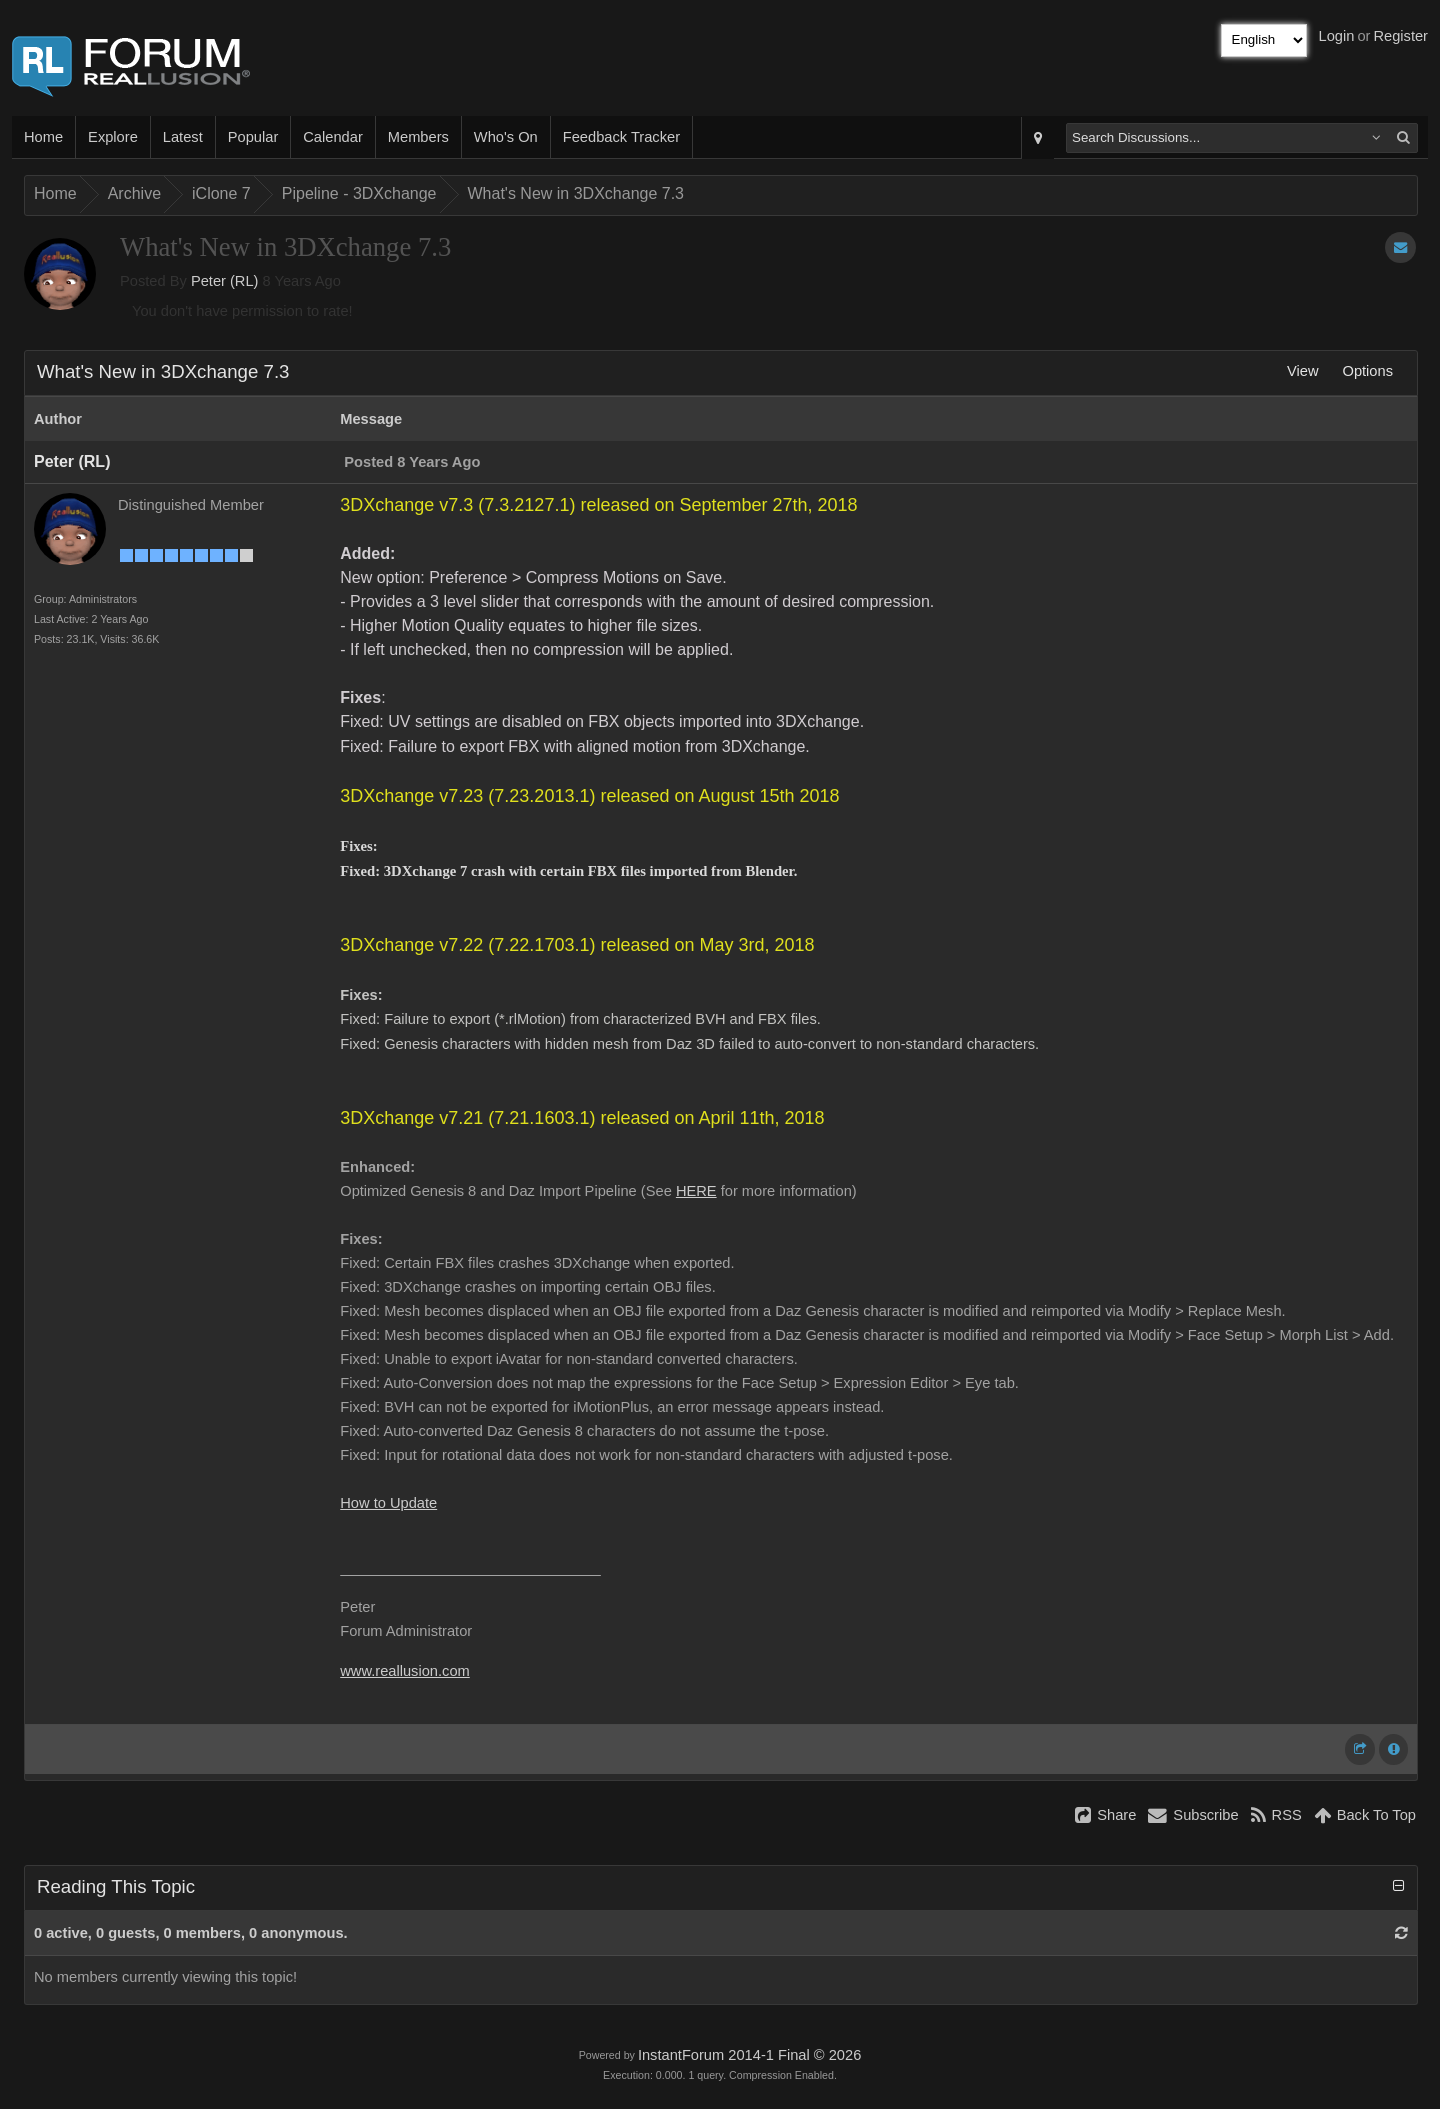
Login (1337, 36)
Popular (253, 137)
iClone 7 (221, 193)
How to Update (388, 1503)
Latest (183, 137)
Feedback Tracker (621, 137)
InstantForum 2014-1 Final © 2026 (749, 2055)
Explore (113, 137)
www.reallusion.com (405, 1671)
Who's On (506, 137)
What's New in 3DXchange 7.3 (576, 193)
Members (418, 137)
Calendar (332, 137)
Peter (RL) (225, 281)
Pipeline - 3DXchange (359, 193)
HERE (696, 1191)
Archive (134, 193)
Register (1400, 36)
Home (43, 137)
